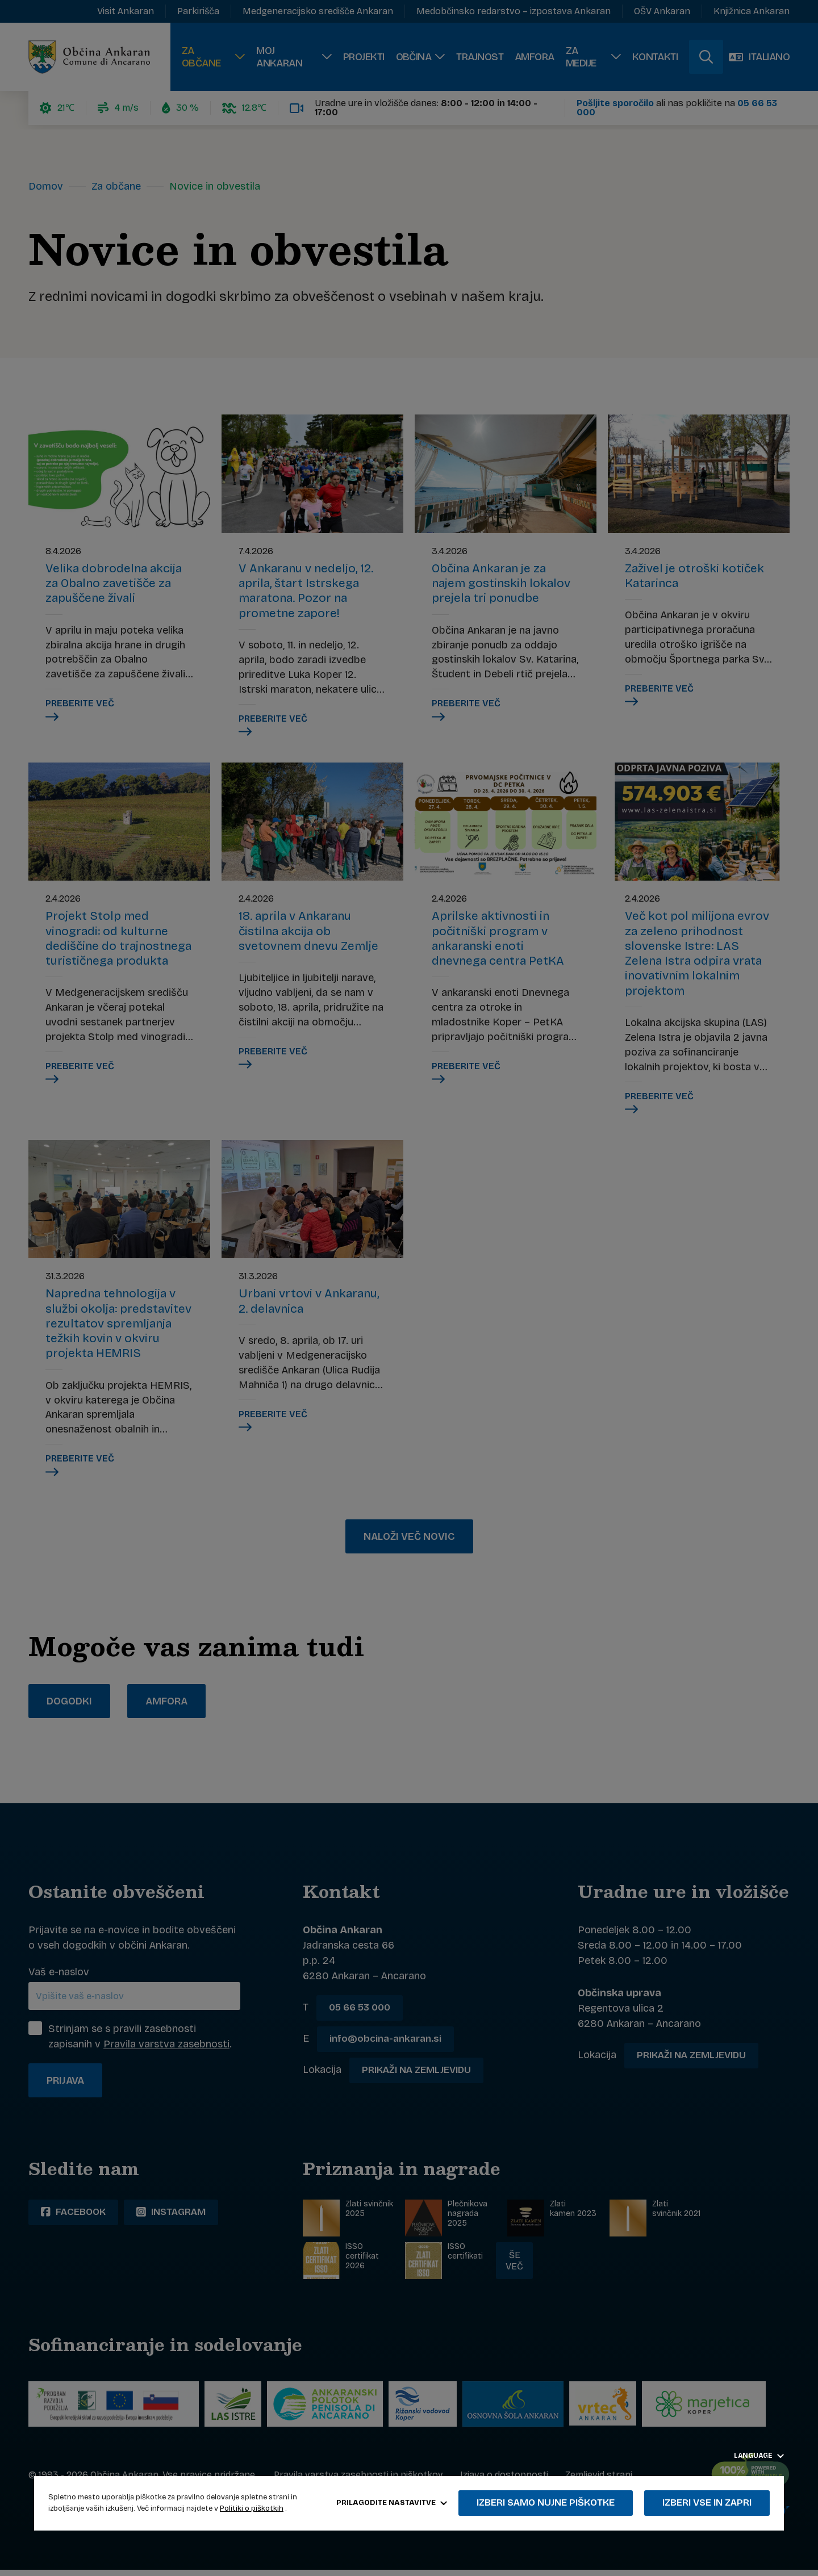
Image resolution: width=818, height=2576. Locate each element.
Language (759, 2456)
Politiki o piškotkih (251, 2508)
